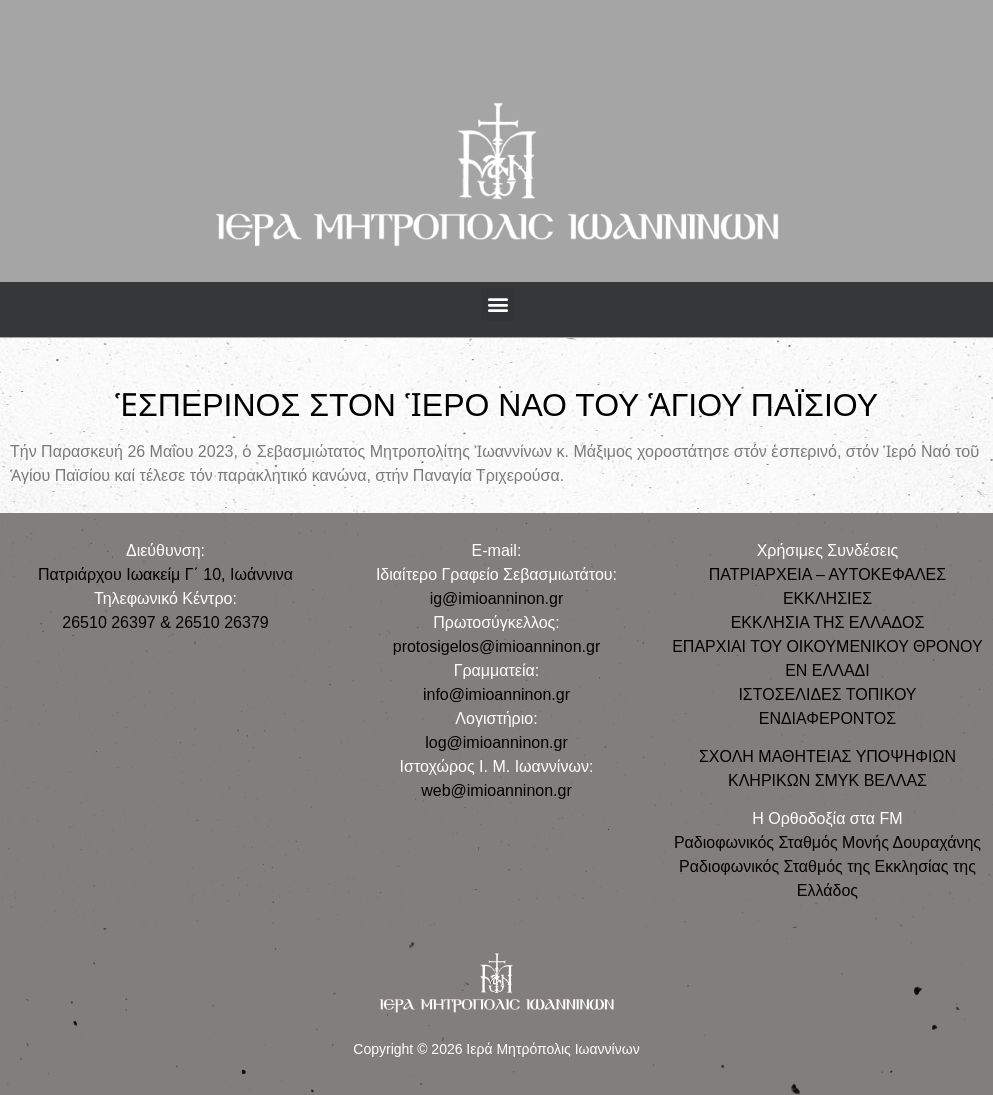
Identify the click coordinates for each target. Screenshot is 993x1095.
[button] (497, 304)
